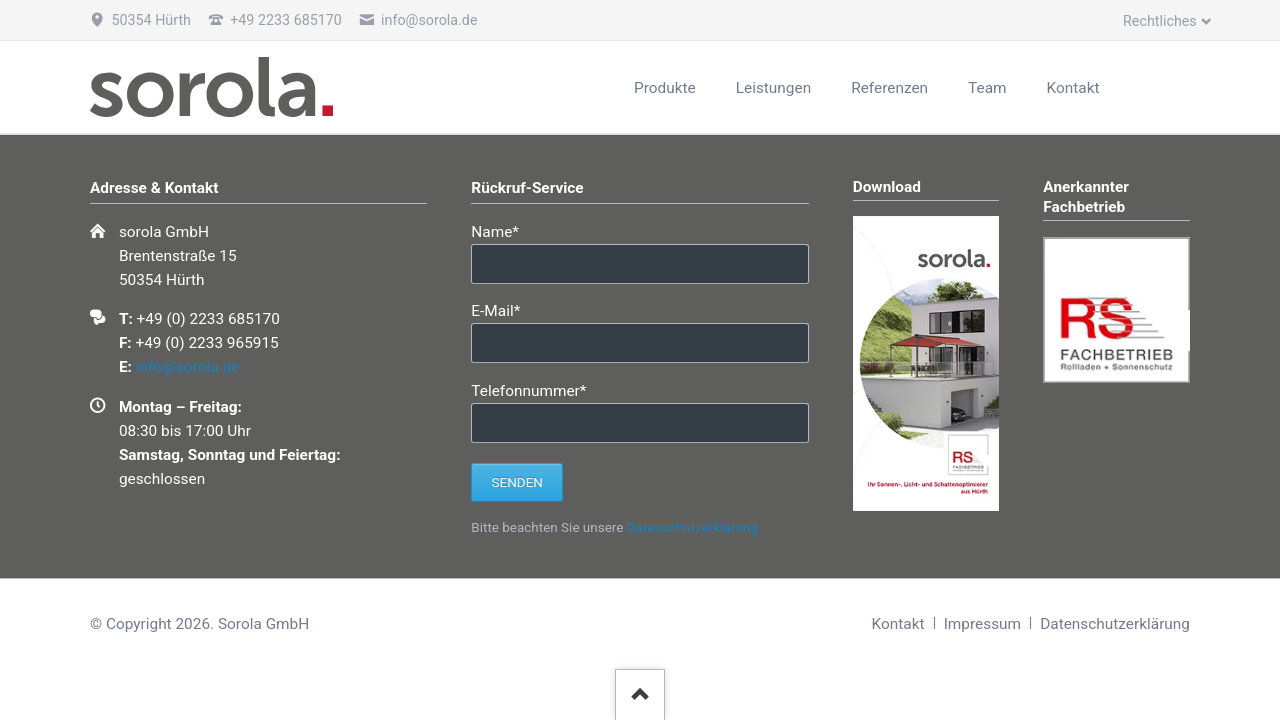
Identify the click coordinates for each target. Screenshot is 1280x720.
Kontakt (898, 624)
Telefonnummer (528, 389)
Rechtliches (1160, 21)
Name (505, 230)
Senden (517, 482)
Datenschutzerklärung (692, 527)
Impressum (982, 624)
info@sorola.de (188, 367)
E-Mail (505, 309)
